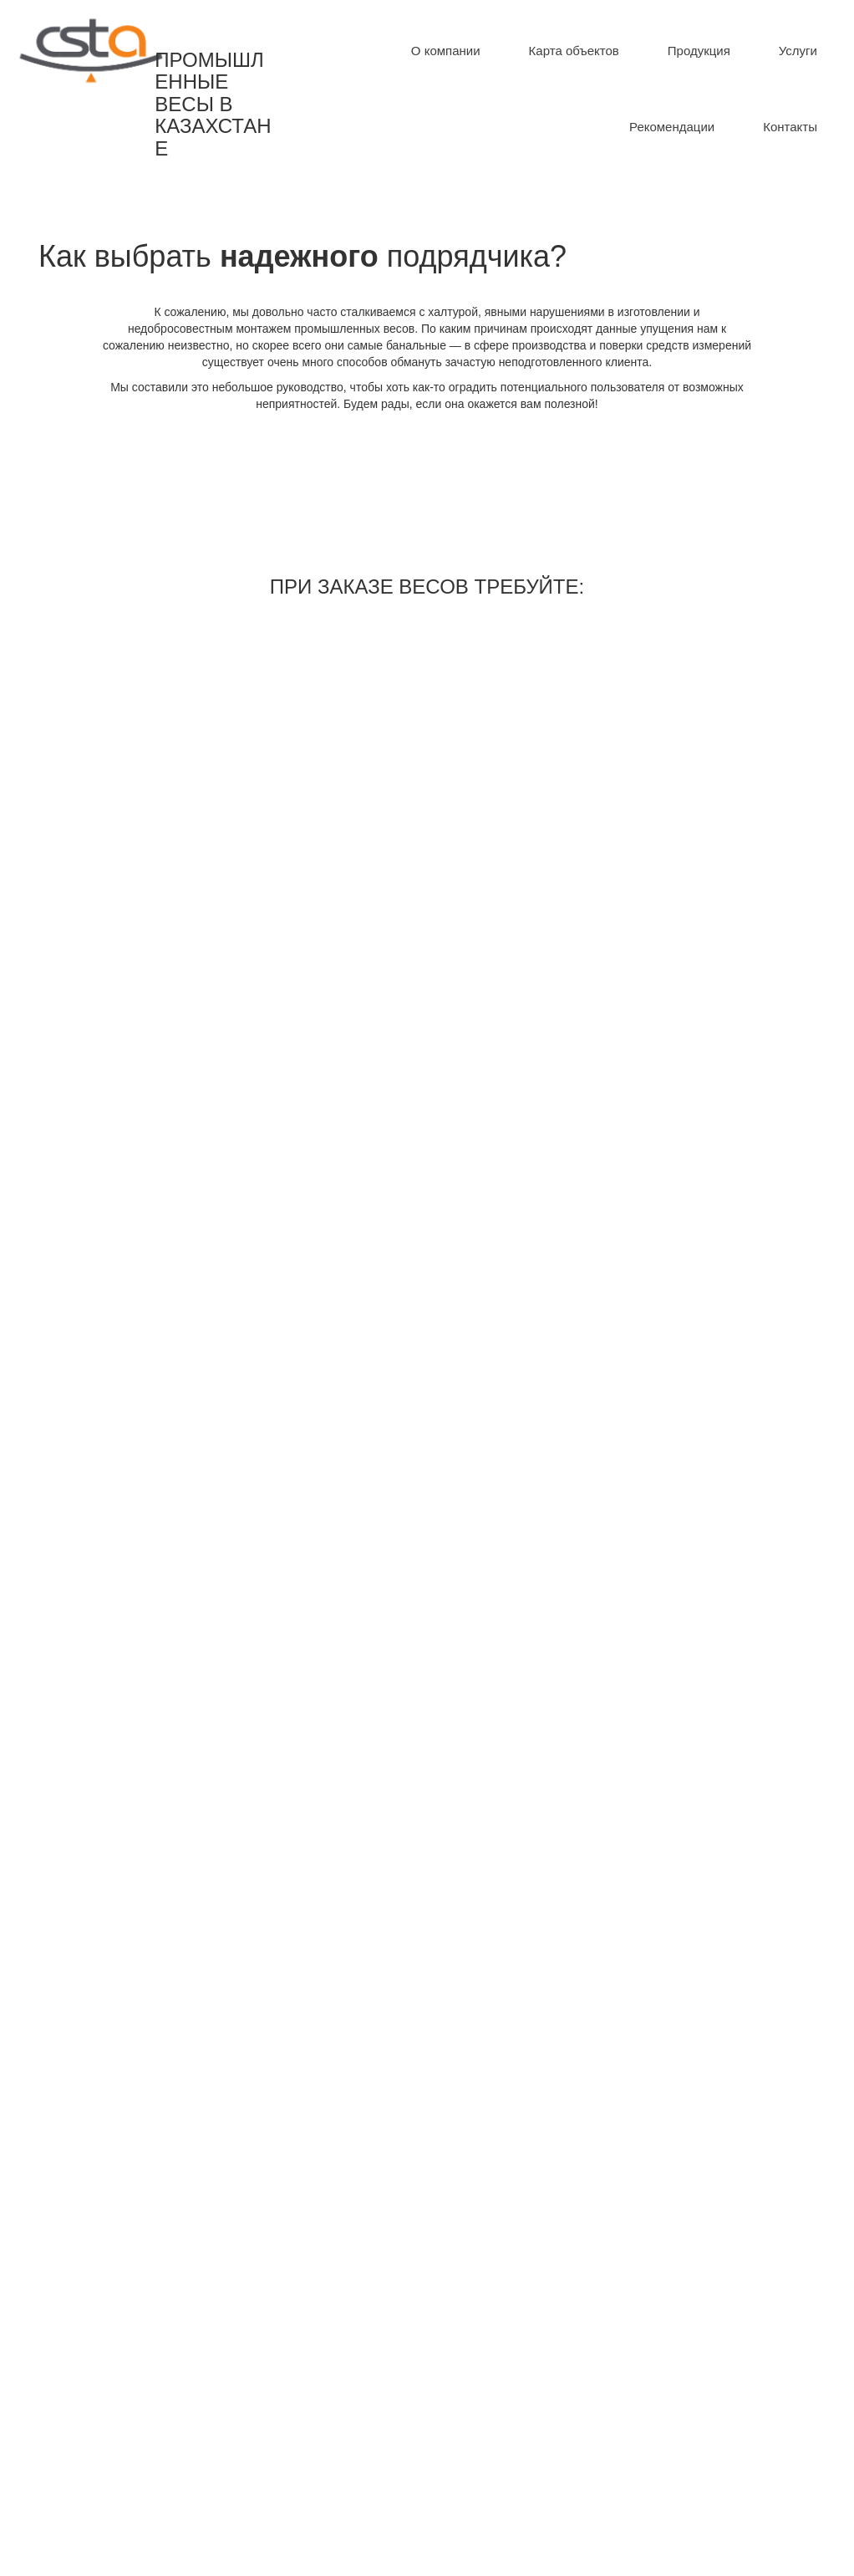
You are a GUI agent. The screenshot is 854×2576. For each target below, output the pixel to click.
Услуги (798, 50)
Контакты (790, 127)
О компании (445, 50)
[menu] (569, 89)
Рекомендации (671, 127)
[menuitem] (446, 51)
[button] (699, 51)
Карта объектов (574, 50)
